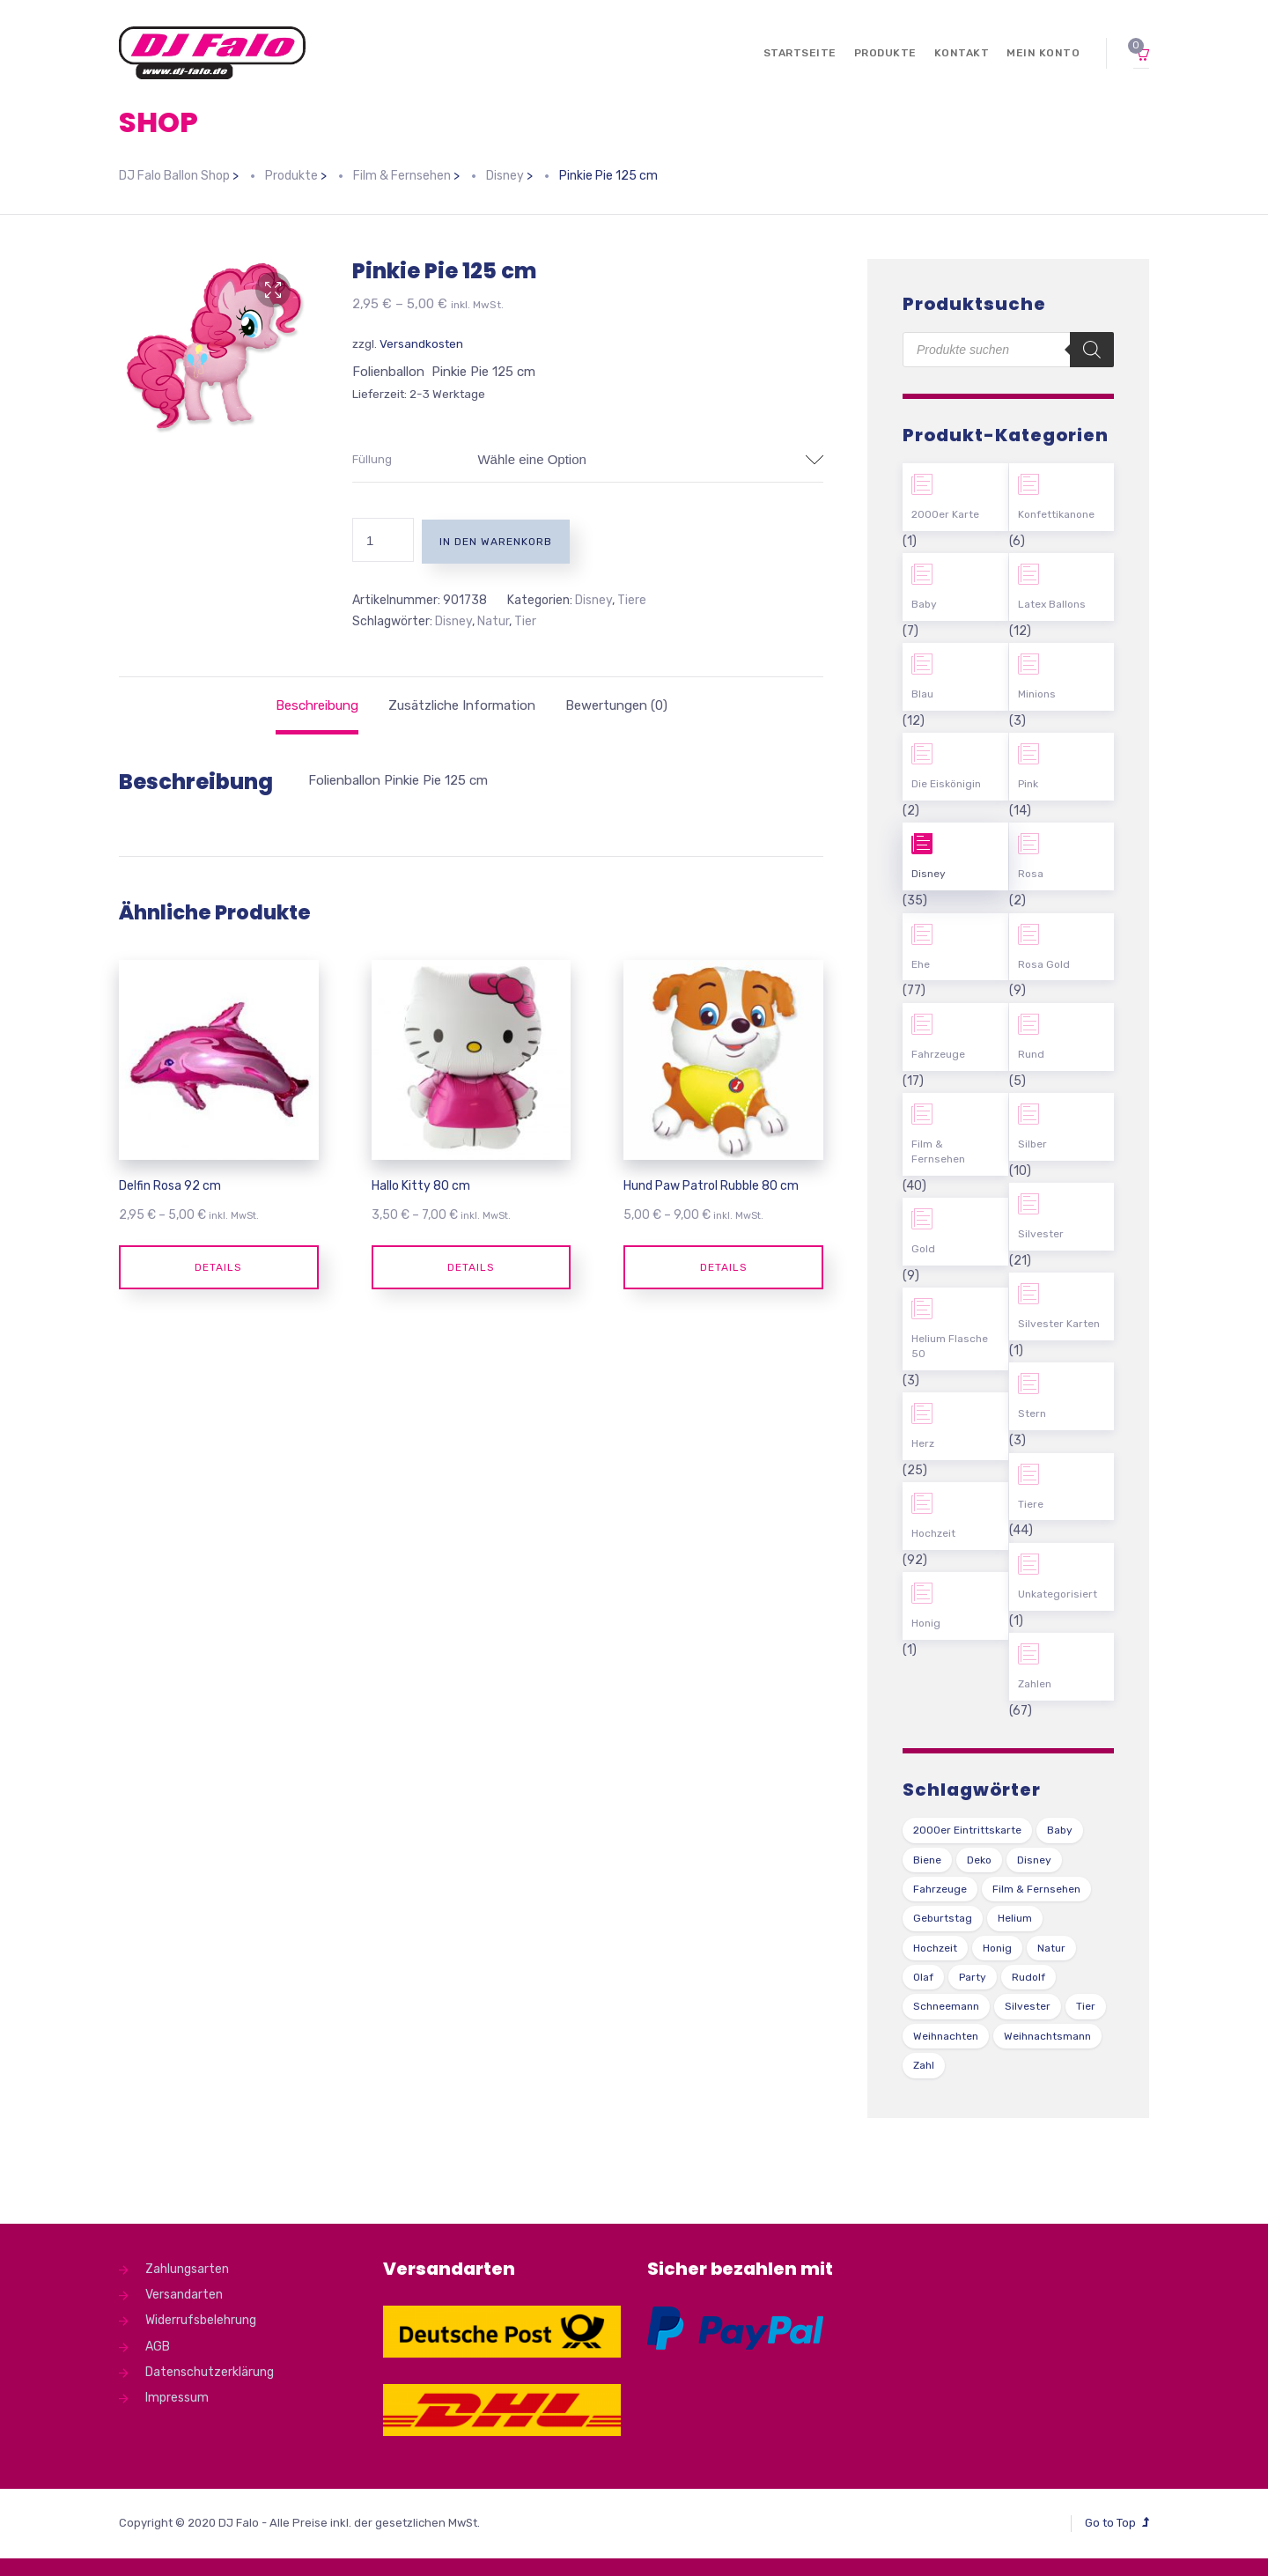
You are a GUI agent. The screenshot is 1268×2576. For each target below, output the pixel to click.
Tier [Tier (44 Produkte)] (1085, 2006)
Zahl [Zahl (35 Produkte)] (923, 2065)
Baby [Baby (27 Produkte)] (1060, 1830)
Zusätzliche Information (461, 705)
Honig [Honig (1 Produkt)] (997, 1948)
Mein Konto (1043, 53)
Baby (924, 604)
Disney (593, 600)
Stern (1032, 1413)
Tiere (631, 600)
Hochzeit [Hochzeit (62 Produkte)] (935, 1948)
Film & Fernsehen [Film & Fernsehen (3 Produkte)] (1036, 1889)
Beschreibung (317, 705)
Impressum (177, 2397)
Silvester (1041, 1234)
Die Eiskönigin (946, 784)
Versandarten (184, 2294)
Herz (922, 1443)
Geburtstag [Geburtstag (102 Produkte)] (942, 1918)
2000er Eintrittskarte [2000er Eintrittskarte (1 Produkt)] (967, 1830)
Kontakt (962, 53)
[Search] (1092, 349)
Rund (1031, 1054)
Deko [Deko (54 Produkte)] (979, 1860)
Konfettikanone (1056, 514)
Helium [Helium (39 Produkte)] (1015, 1918)
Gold (923, 1249)
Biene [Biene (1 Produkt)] (927, 1860)
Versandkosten (421, 343)
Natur (493, 621)
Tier (525, 621)
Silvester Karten (1059, 1324)
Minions (1037, 694)
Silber (1032, 1144)
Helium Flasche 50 (949, 1346)
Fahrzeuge (938, 1054)
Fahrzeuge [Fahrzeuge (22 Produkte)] (940, 1889)
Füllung (372, 459)
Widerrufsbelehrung (200, 2320)
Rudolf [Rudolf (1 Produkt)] (1028, 1977)
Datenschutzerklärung (209, 2372)
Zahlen (1034, 1684)
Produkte (885, 53)
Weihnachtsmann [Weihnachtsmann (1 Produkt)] (1047, 2036)
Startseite (800, 53)
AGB (157, 2346)
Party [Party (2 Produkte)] (972, 1977)
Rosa (1030, 873)
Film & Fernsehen (938, 1151)
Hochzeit (933, 1533)
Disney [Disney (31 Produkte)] (1034, 1860)
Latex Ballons (1052, 604)
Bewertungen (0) (616, 705)
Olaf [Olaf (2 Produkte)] (923, 1977)
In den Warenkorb (495, 541)
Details (218, 1267)
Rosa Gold (1044, 964)
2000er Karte (945, 514)
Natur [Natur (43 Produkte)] (1051, 1948)
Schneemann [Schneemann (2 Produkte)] (946, 2006)
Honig (925, 1623)
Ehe (920, 964)
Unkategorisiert (1057, 1594)
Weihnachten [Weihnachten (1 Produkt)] (945, 2036)
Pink (1028, 784)
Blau (922, 694)
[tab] (317, 705)
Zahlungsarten (187, 2269)
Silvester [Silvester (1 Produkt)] (1028, 2006)
